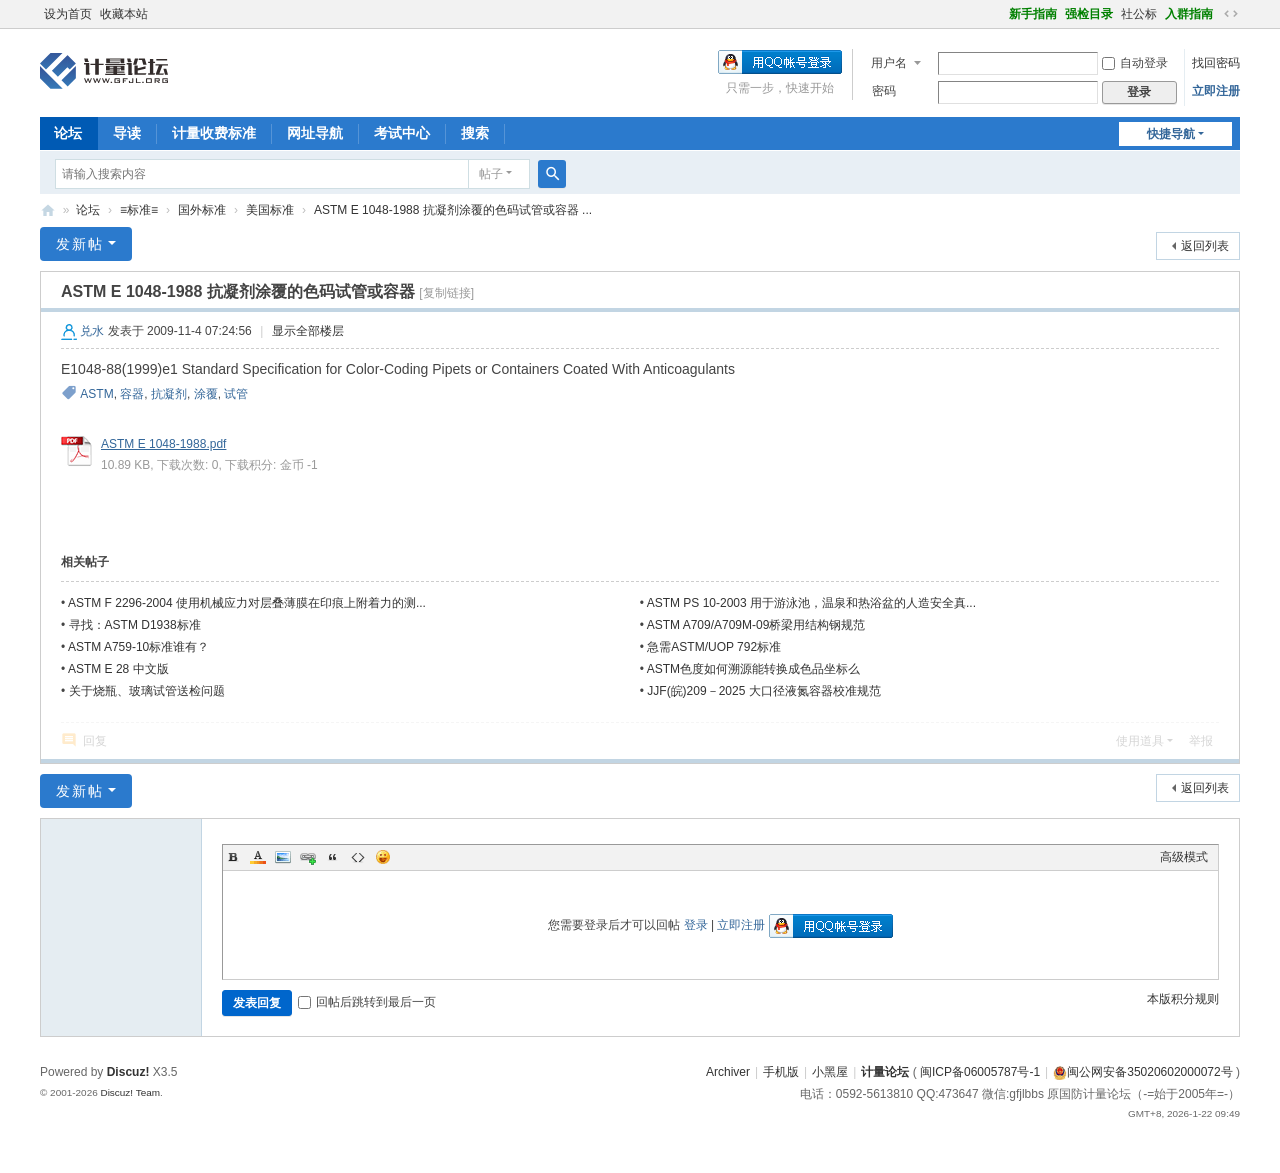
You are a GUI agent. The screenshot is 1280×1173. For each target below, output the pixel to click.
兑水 (92, 331)
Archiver (728, 1072)
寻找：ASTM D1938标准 (135, 625)
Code (358, 857)
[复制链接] (446, 293)
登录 (696, 925)
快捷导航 (1171, 134)
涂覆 (206, 394)
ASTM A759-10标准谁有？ (138, 647)
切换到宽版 (1231, 14)
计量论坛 (48, 210)
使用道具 (1140, 741)
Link (308, 857)
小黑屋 (830, 1072)
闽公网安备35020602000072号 (1142, 1072)
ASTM (96, 394)
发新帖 (80, 244)
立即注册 (1216, 91)
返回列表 (1205, 246)
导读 (127, 133)
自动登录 (1135, 63)
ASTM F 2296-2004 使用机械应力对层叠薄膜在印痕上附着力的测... (247, 603)
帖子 (491, 174)
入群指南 (1189, 14)
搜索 (475, 133)
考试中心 (402, 133)
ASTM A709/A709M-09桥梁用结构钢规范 (756, 625)
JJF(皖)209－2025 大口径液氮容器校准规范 (763, 691)
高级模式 (1184, 857)
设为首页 (68, 14)
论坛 (68, 133)
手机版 (781, 1072)
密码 (884, 91)
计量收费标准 (214, 133)
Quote (333, 857)
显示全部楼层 (308, 331)
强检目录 (1089, 14)
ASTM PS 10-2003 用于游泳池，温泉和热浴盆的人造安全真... (811, 603)
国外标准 (202, 210)
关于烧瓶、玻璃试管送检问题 (147, 691)
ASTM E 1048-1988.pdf (163, 444)
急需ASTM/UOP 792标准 (714, 647)
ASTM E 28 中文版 (118, 669)
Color (258, 857)
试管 (236, 394)
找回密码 (1216, 63)
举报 (1201, 741)
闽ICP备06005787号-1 (980, 1072)
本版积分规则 (1183, 999)
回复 (95, 741)
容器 (132, 394)
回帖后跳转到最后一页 (367, 1002)
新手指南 (1033, 14)
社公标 (1139, 14)
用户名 (889, 63)
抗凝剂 (169, 394)
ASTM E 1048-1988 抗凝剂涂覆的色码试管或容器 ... (453, 210)
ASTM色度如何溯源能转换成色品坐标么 (753, 669)
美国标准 (270, 210)
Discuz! (128, 1072)
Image (283, 857)
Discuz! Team (130, 1092)
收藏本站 (124, 14)
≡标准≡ (139, 210)
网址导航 (315, 133)
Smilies (383, 857)
